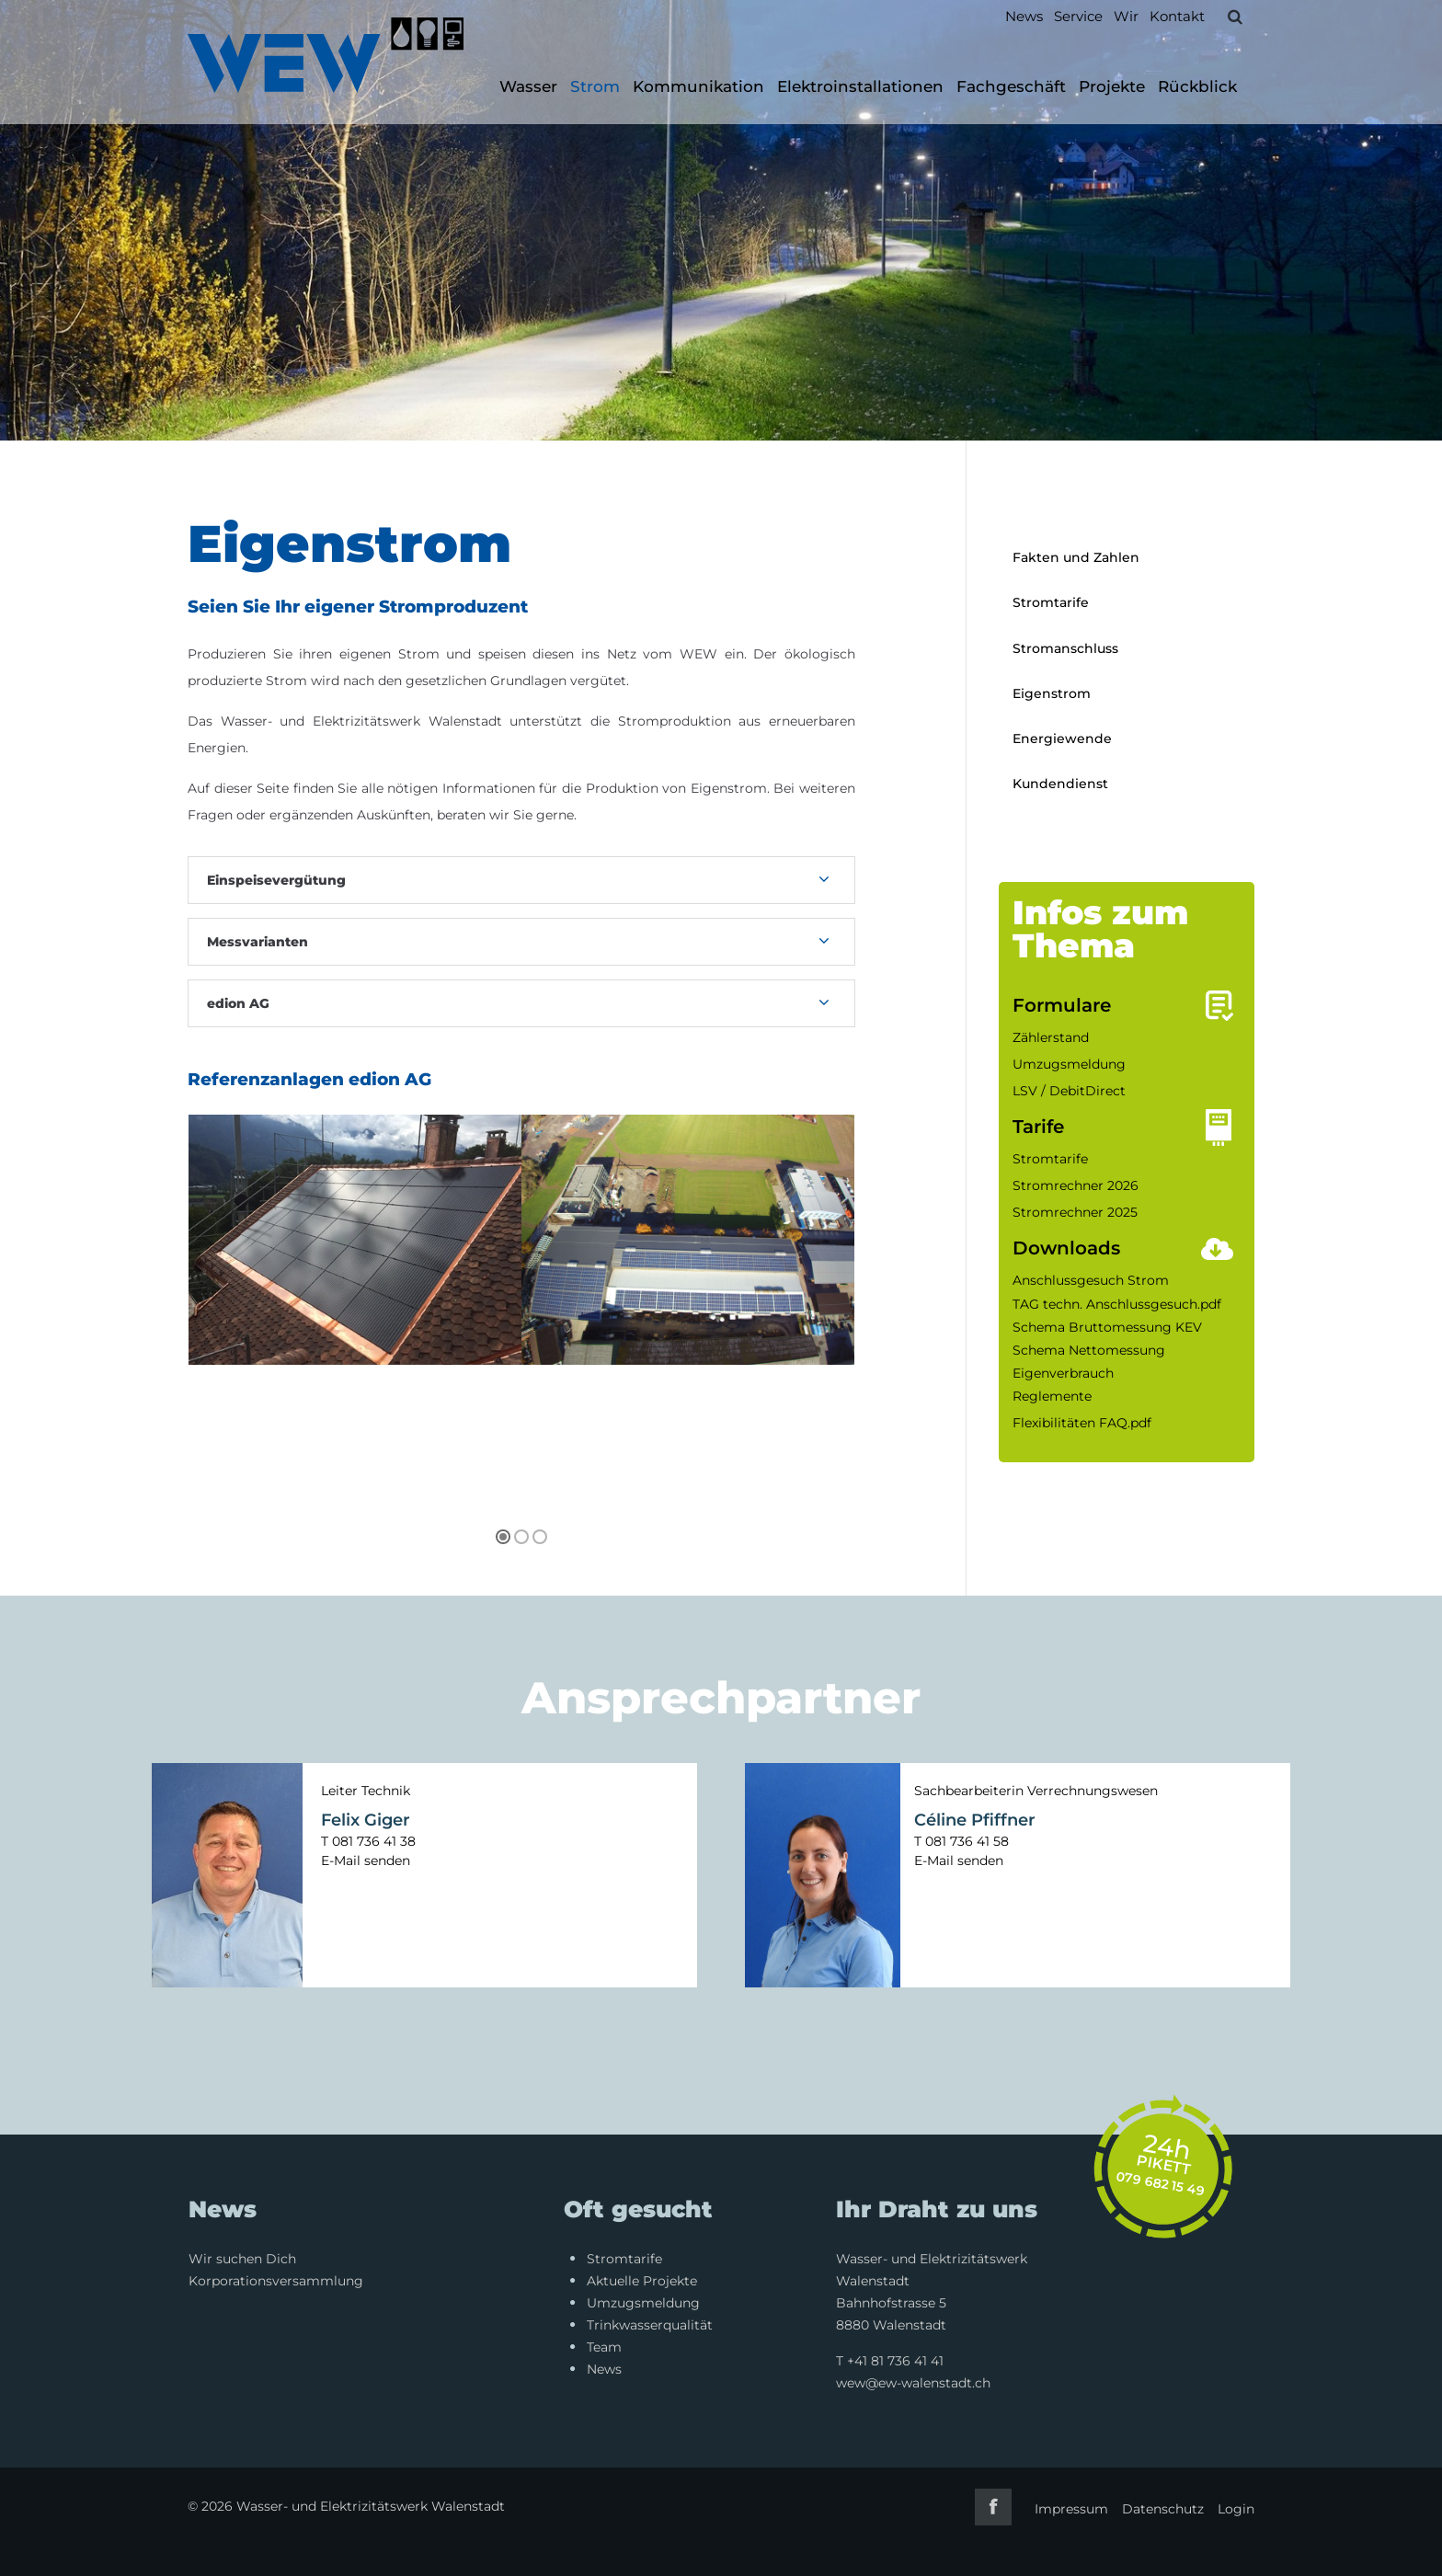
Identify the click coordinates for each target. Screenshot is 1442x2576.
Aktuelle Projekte (642, 2281)
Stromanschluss (1065, 648)
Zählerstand (1051, 1037)
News (1024, 16)
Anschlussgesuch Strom (1091, 1280)
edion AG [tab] (238, 1003)
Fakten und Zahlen (1076, 557)
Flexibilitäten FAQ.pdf (1082, 1422)
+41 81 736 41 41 (895, 2361)
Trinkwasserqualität (650, 2325)
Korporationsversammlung (276, 2281)
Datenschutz (1163, 2509)
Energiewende (1062, 738)
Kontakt (1177, 16)
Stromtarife (1051, 602)
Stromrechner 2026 (1076, 1185)
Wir (1126, 16)
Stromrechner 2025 (1075, 1212)
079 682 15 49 (1161, 2184)
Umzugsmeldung (1069, 1064)
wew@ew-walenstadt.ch (913, 2383)
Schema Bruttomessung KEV (1107, 1327)
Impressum (1071, 2509)
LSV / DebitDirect (1069, 1090)
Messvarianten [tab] (257, 941)
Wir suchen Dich (242, 2258)
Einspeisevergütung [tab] (276, 880)
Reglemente (1052, 1396)
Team (604, 2347)
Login (1236, 2509)
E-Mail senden (365, 1860)
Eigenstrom (1052, 693)
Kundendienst (1060, 783)
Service (1078, 16)
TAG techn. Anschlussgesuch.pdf (1117, 1304)
